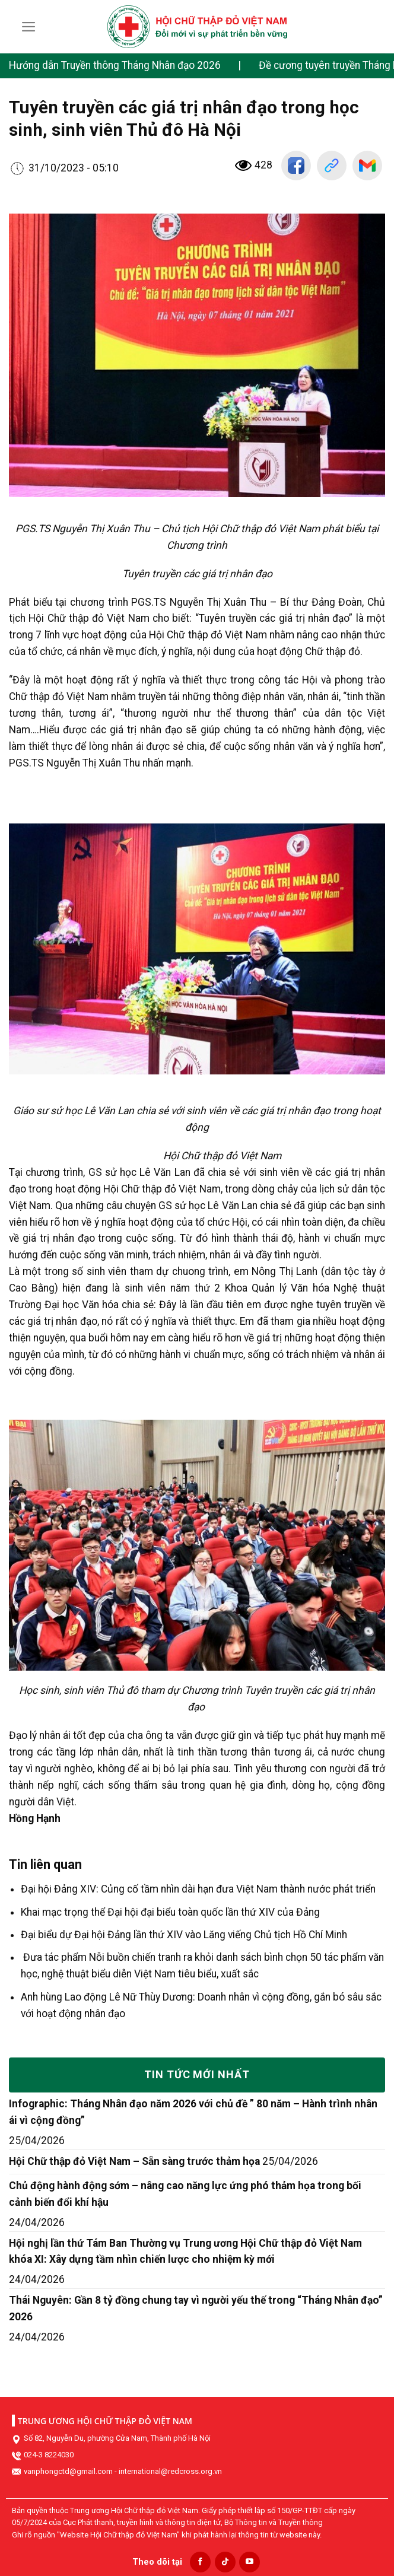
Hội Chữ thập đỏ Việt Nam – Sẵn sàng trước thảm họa (134, 2161)
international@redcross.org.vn (170, 2471)
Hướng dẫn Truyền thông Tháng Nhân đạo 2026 (115, 65)
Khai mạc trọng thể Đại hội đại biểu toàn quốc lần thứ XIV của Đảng (170, 1912)
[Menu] (29, 26)
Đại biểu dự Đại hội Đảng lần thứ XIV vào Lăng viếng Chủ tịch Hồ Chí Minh (184, 1935)
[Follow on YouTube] (249, 2562)
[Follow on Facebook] (200, 2562)
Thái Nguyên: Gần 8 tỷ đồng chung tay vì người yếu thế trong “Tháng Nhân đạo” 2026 (196, 2308)
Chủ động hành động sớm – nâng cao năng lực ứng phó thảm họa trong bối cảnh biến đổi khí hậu (185, 2194)
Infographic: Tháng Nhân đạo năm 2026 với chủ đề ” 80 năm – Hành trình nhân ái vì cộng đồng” (193, 2112)
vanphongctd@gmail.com (68, 2471)
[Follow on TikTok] (225, 2562)
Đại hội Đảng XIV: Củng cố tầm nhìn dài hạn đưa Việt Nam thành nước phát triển (198, 1889)
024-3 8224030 (49, 2454)
